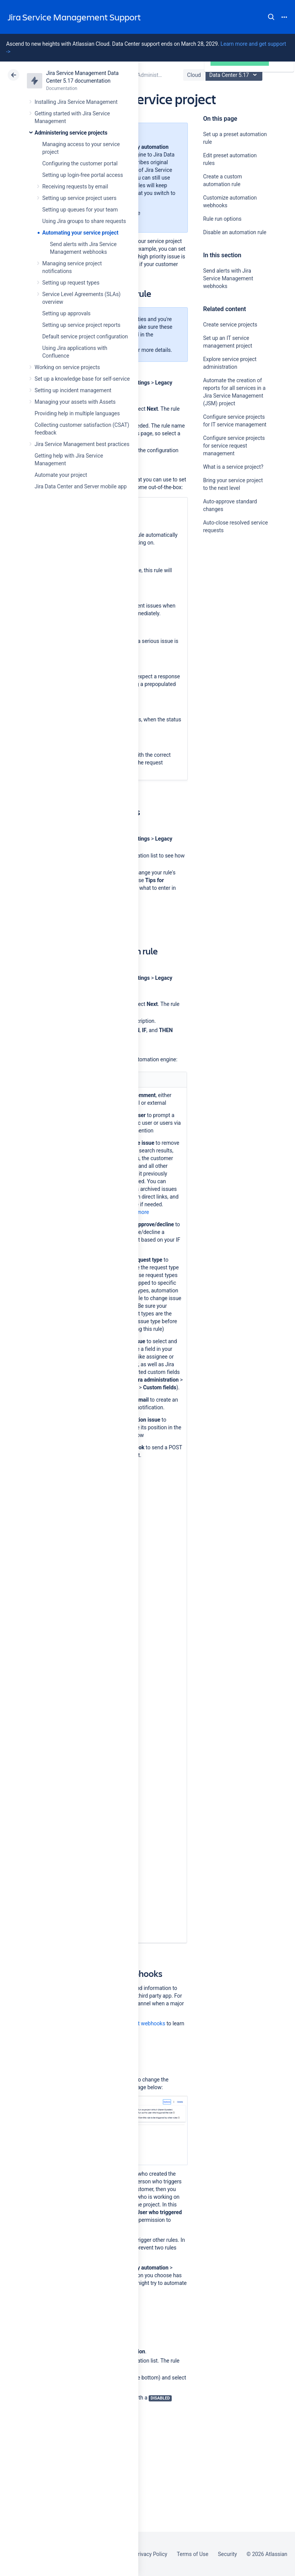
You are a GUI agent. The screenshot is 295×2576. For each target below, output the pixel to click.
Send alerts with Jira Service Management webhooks (228, 278)
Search (271, 17)
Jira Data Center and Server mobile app (81, 486)
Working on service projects (67, 367)
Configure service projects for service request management (234, 445)
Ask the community (230, 605)
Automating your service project (80, 233)
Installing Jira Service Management (76, 102)
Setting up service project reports (81, 325)
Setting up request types (70, 283)
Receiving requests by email (75, 186)
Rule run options (222, 219)
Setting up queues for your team (80, 209)
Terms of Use (192, 2554)
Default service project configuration (85, 336)
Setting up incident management (73, 390)
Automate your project (61, 475)
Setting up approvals (66, 313)
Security (227, 2554)
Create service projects (230, 324)
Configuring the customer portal (80, 163)
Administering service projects (71, 133)
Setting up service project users (79, 198)
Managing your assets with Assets (75, 402)
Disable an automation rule (235, 232)
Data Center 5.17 (234, 75)
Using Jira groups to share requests (84, 221)
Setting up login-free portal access (82, 175)
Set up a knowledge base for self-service (82, 379)
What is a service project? (233, 467)
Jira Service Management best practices (82, 444)
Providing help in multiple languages (77, 413)
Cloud (194, 75)
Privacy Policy (150, 2554)
